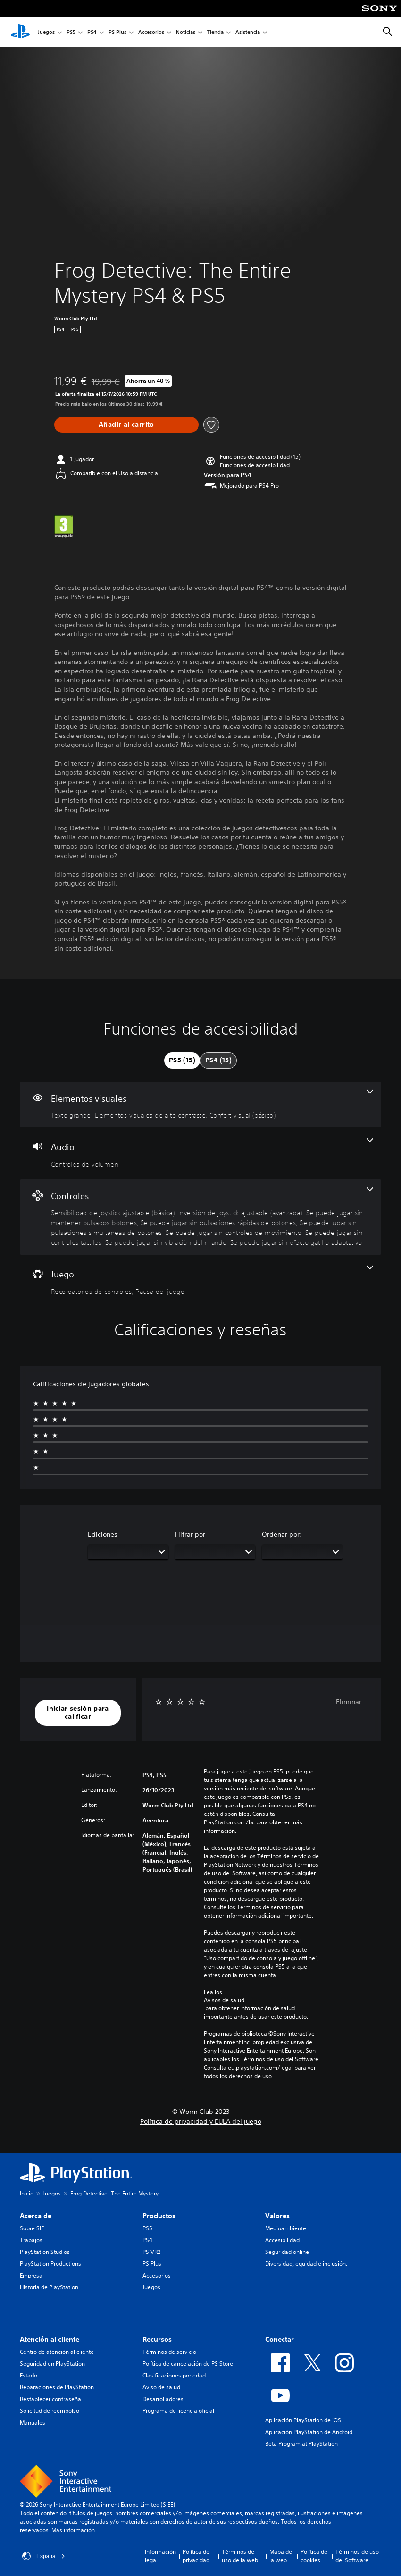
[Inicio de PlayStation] (20, 32)
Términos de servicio (169, 2352)
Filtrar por (190, 1534)
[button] (255, 465)
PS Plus (117, 32)
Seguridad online (287, 2252)
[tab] (182, 1060)
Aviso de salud (161, 2387)
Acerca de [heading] (35, 2216)
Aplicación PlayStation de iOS (303, 2420)
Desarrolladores (163, 2399)
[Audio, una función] (200, 1153)
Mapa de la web (280, 2556)
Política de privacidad (196, 2556)
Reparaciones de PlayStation (57, 2387)
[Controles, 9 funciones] (200, 1217)
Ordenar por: (282, 1534)
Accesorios (151, 32)
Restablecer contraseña (50, 2399)
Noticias (185, 32)
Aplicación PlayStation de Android (308, 2432)
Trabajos (31, 2240)
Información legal (160, 2556)
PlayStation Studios (45, 2252)
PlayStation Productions (50, 2264)
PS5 (71, 32)
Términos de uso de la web (240, 2556)
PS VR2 (151, 2252)
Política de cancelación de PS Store (187, 2364)
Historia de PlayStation (49, 2287)
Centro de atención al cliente (57, 2352)
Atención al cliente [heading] (49, 2339)
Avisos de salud (224, 2000)
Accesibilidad (282, 2240)
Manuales (32, 2423)
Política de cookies (314, 2556)
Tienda (215, 32)
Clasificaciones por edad (174, 2375)
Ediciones (102, 1534)
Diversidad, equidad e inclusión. (306, 2264)
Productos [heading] (158, 2216)
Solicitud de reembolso (49, 2411)
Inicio (26, 2193)
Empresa (31, 2275)
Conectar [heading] (279, 2339)
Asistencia (247, 32)
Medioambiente (285, 2228)
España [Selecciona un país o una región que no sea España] (43, 2556)
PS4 (92, 32)
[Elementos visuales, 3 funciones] (200, 1105)
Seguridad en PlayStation (52, 2364)
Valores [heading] (277, 2216)
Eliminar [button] (348, 1702)
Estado (28, 2375)
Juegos (46, 32)
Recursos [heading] (157, 2339)
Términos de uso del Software (357, 2556)
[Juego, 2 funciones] (200, 1281)
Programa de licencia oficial (178, 2411)
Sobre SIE (32, 2228)
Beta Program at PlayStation (301, 2444)
